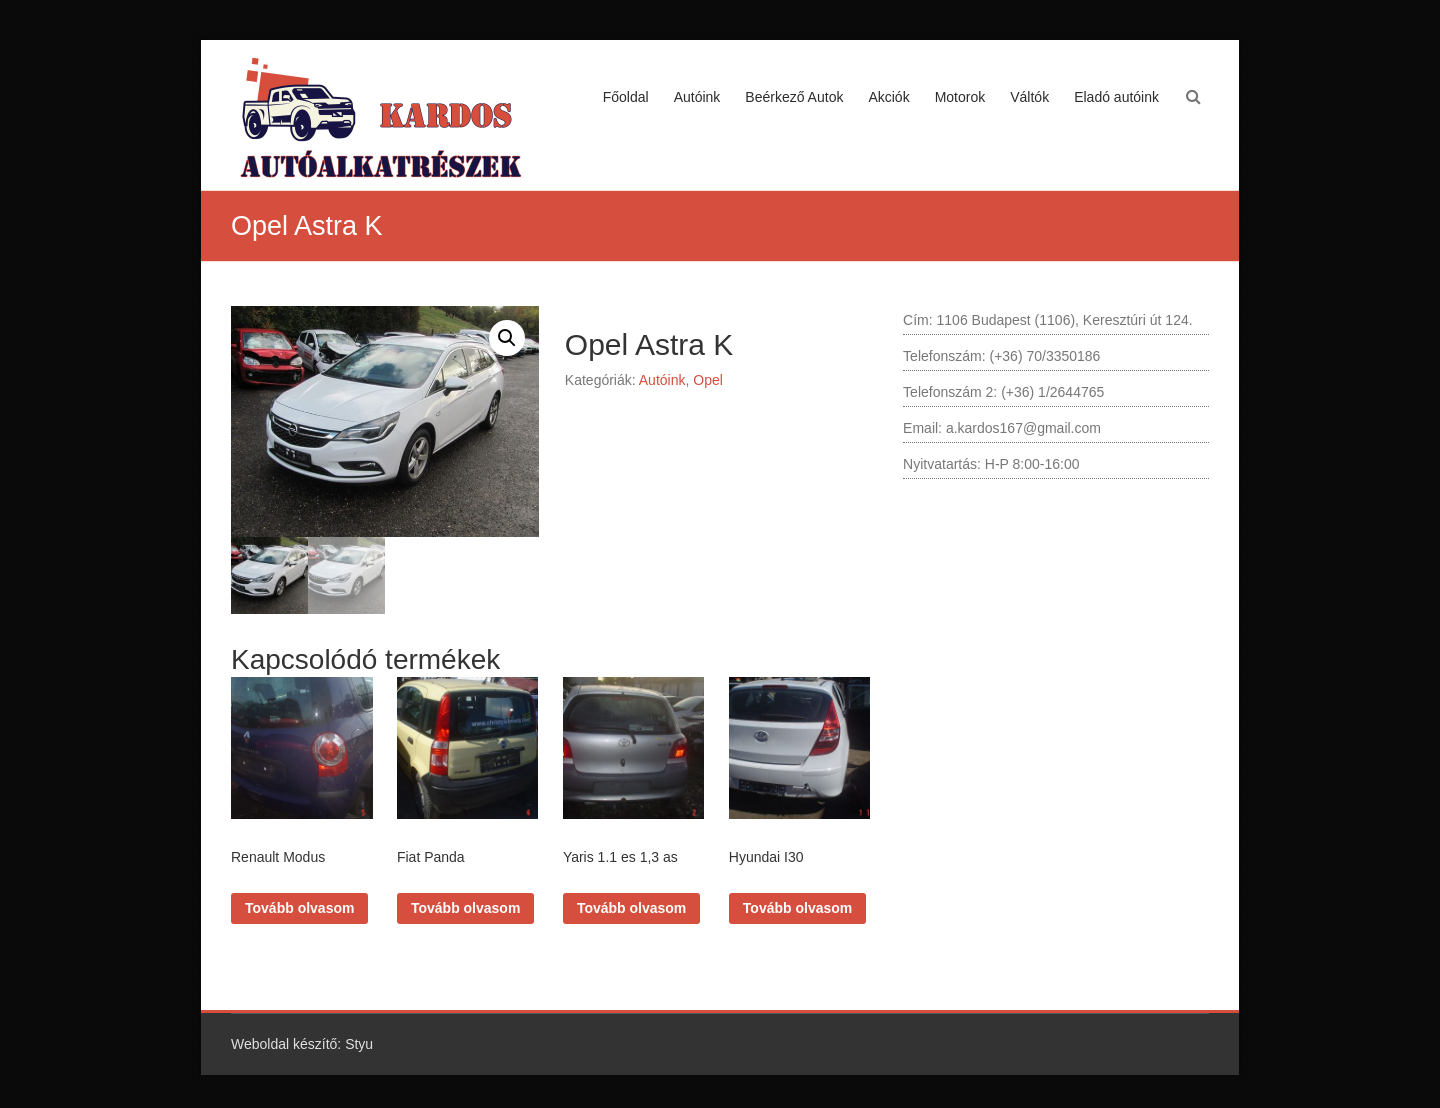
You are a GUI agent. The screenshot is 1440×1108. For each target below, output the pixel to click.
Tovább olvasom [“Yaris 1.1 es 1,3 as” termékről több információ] (631, 908)
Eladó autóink (1116, 97)
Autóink (697, 97)
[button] (507, 338)
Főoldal (626, 97)
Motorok (960, 97)
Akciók (888, 97)
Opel (708, 380)
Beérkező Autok (794, 97)
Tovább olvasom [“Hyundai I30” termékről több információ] (797, 908)
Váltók (1029, 97)
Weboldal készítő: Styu (302, 1044)
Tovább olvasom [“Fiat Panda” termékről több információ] (465, 908)
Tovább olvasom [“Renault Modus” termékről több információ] (299, 908)
